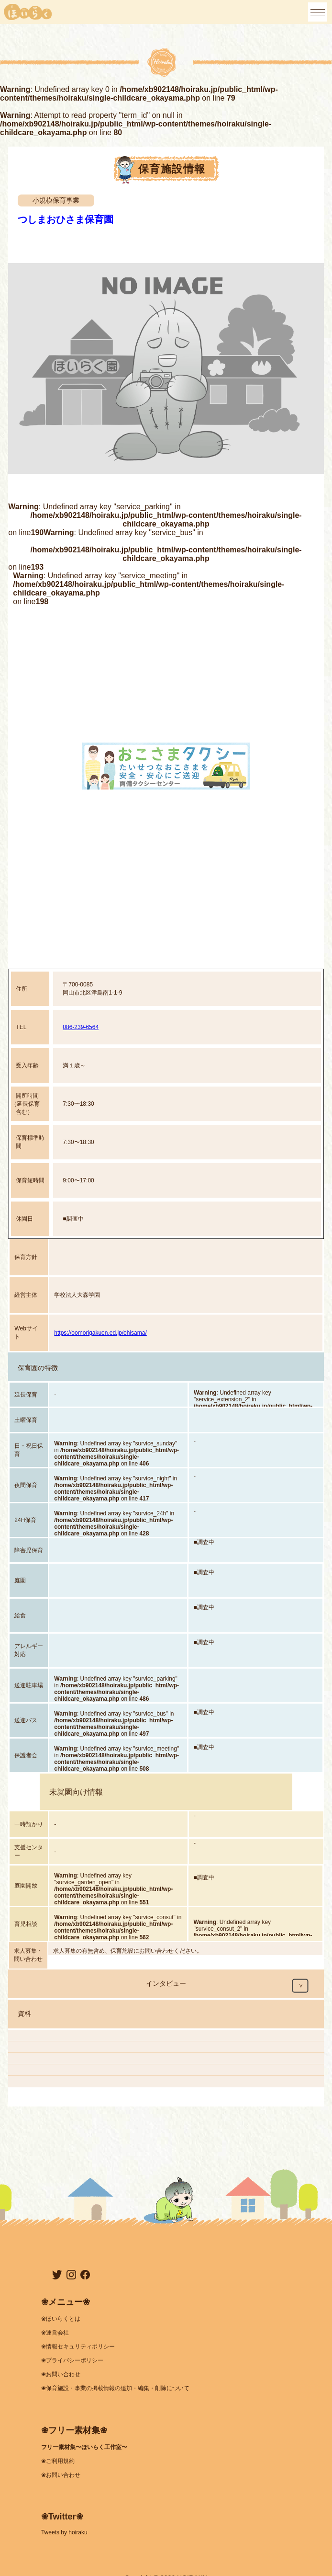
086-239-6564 (81, 1027)
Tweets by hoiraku (64, 2532)
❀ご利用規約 (58, 2461)
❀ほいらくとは (60, 2318)
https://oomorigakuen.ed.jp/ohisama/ (100, 1332)
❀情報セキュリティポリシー (78, 2346)
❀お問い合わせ (60, 2374)
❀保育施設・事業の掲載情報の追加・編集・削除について (115, 2388)
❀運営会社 (55, 2332)
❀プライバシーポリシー (72, 2360)
